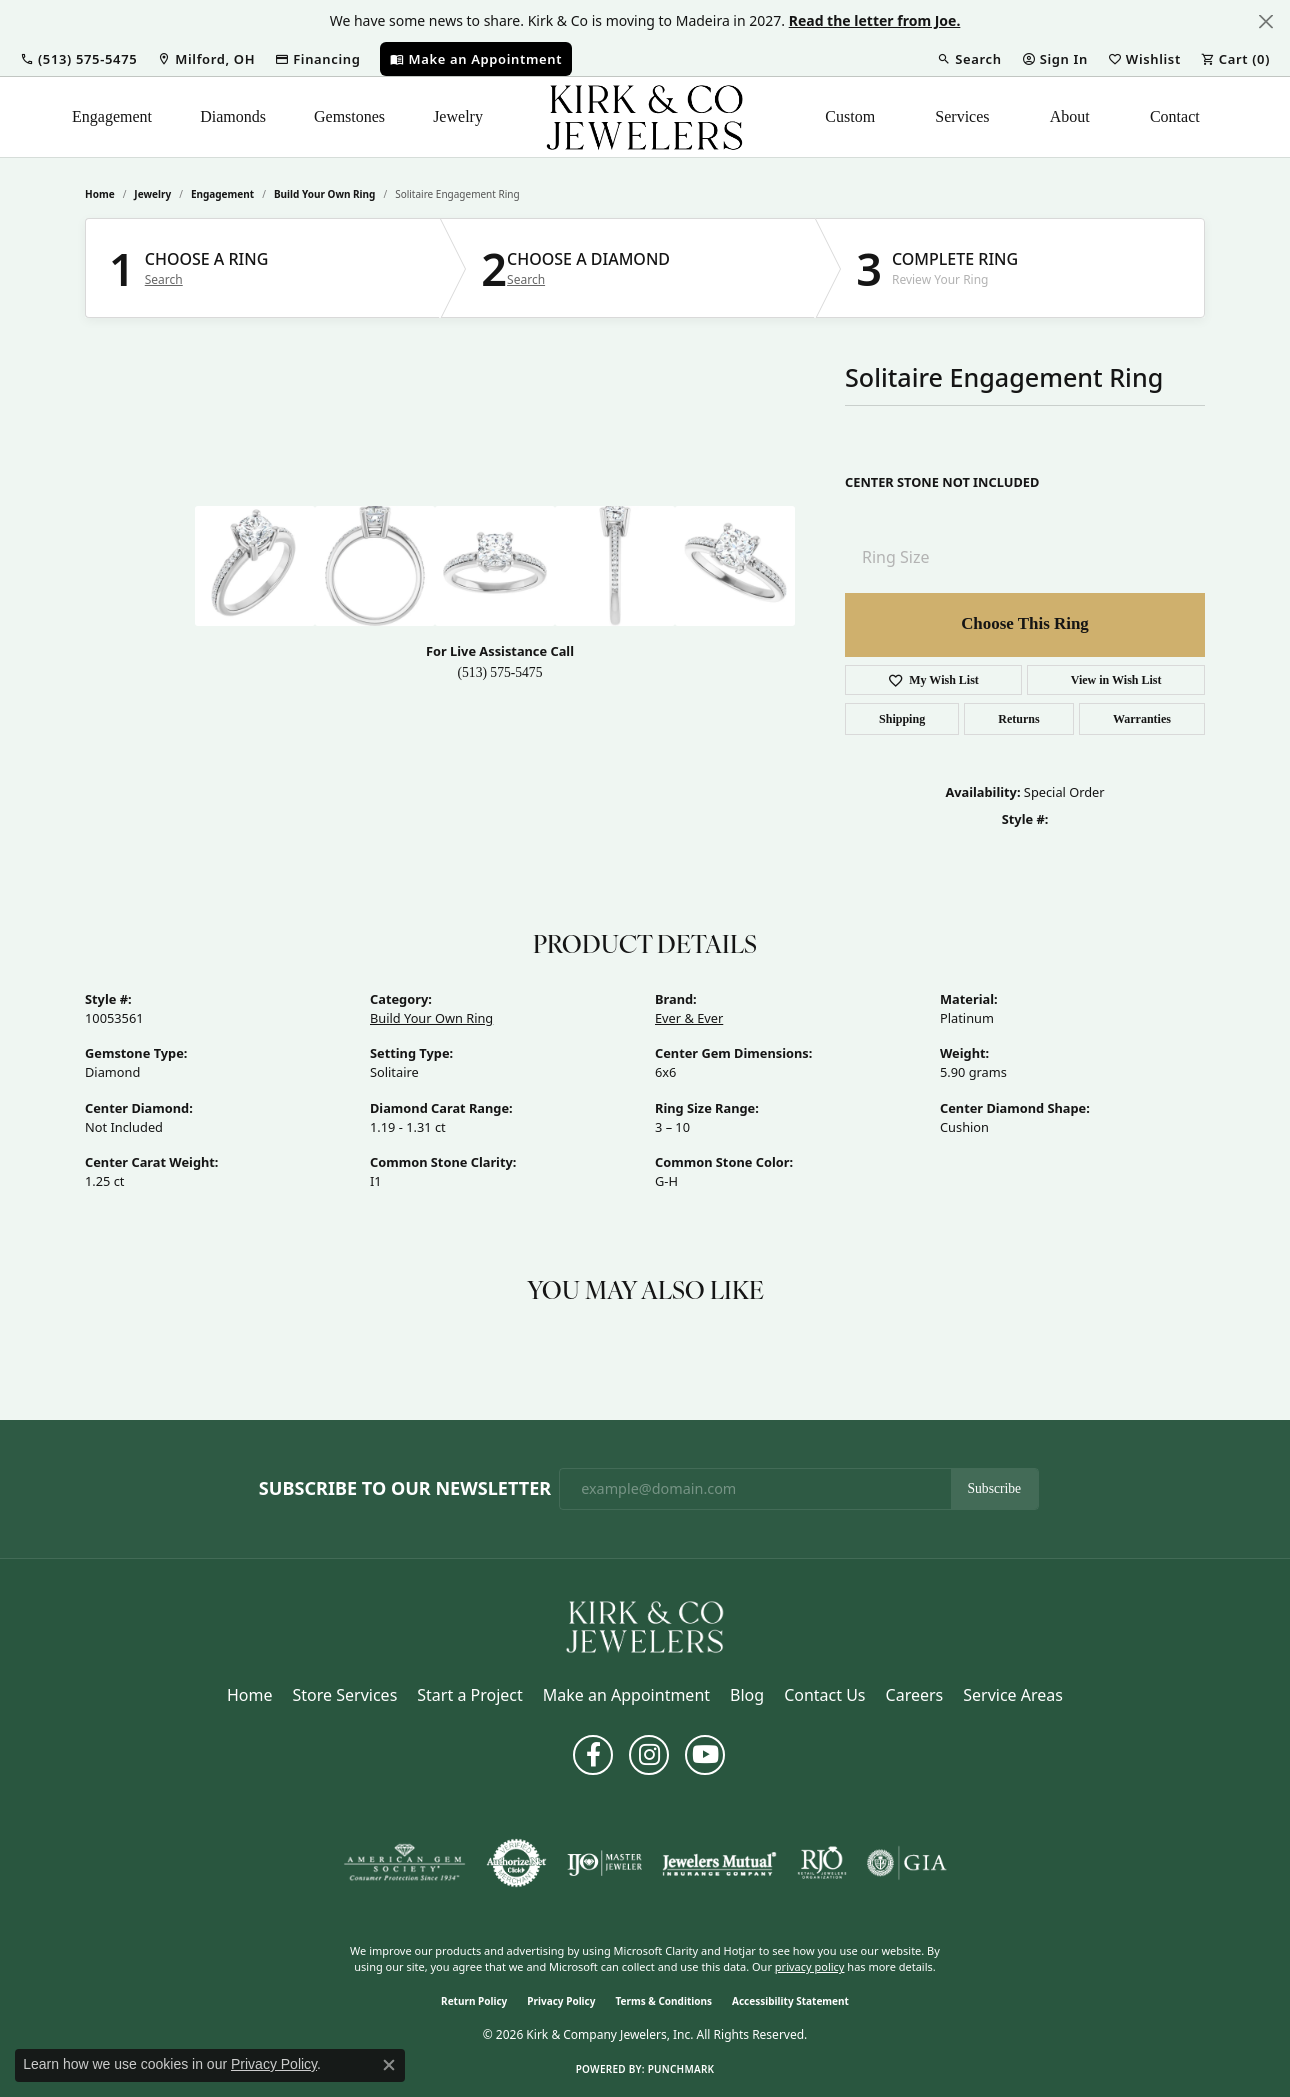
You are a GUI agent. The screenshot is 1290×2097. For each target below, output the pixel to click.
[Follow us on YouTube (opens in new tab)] (705, 1755)
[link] (206, 59)
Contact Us (824, 1695)
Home (100, 194)
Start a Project (469, 1695)
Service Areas (1013, 1695)
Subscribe (995, 1488)
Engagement (112, 116)
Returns (1018, 719)
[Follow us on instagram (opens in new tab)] (649, 1755)
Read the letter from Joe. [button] (875, 20)
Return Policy (474, 2001)
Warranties (1142, 719)
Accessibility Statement (790, 2001)
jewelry (152, 194)
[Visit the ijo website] (604, 1863)
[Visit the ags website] (404, 1863)
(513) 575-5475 (500, 672)
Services (962, 116)
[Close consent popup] (389, 2065)
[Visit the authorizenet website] (517, 1863)
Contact (1175, 116)
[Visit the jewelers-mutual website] (719, 1863)
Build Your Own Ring (325, 194)
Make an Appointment (626, 1695)
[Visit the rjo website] (822, 1863)
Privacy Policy (561, 2001)
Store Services (345, 1695)
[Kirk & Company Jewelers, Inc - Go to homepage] (645, 1625)
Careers (915, 1695)
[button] (78, 59)
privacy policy (810, 1966)
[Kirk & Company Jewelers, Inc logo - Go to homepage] (645, 117)
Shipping (902, 719)
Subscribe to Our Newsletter (405, 1489)
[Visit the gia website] (907, 1863)
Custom (850, 116)
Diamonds (233, 116)
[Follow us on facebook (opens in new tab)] (593, 1755)
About (1070, 116)
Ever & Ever (689, 1018)
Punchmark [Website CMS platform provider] (681, 2069)
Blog (747, 1695)
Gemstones (349, 116)
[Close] (1265, 21)
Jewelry (458, 116)
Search (164, 280)
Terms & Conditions (663, 2001)
